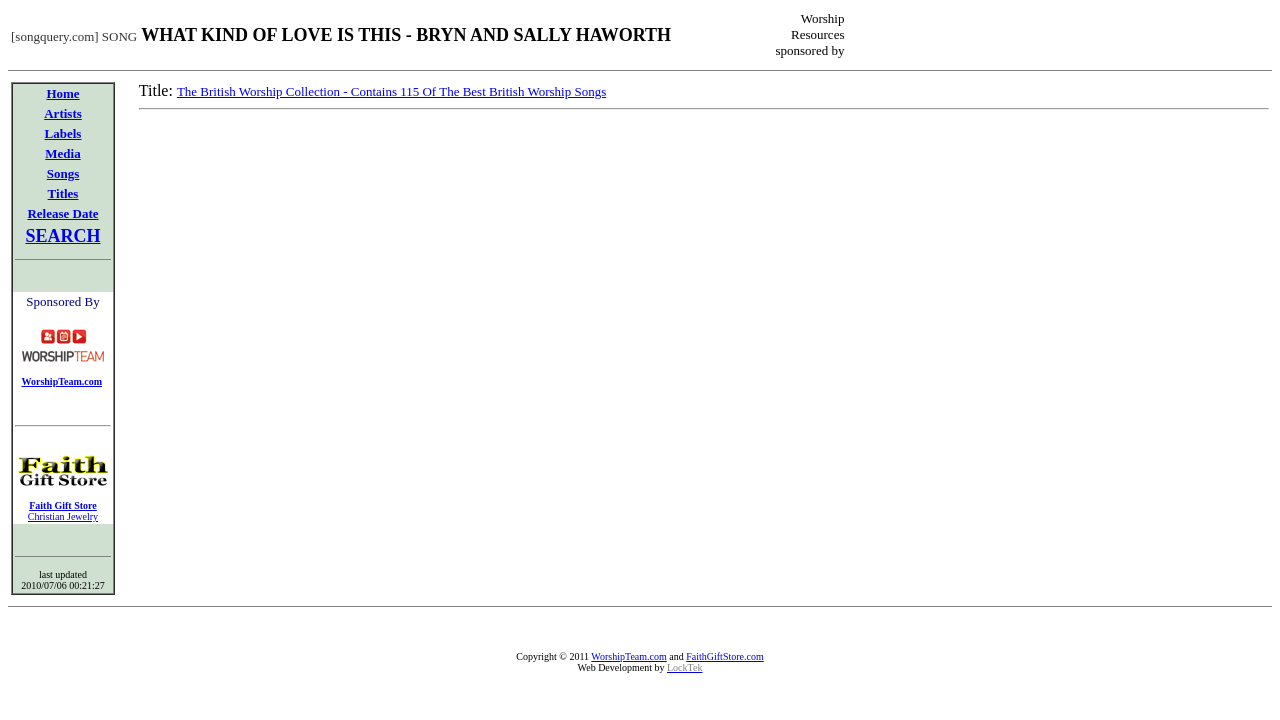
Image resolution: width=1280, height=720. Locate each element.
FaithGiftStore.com (725, 656)
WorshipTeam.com (628, 656)
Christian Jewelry (63, 516)
